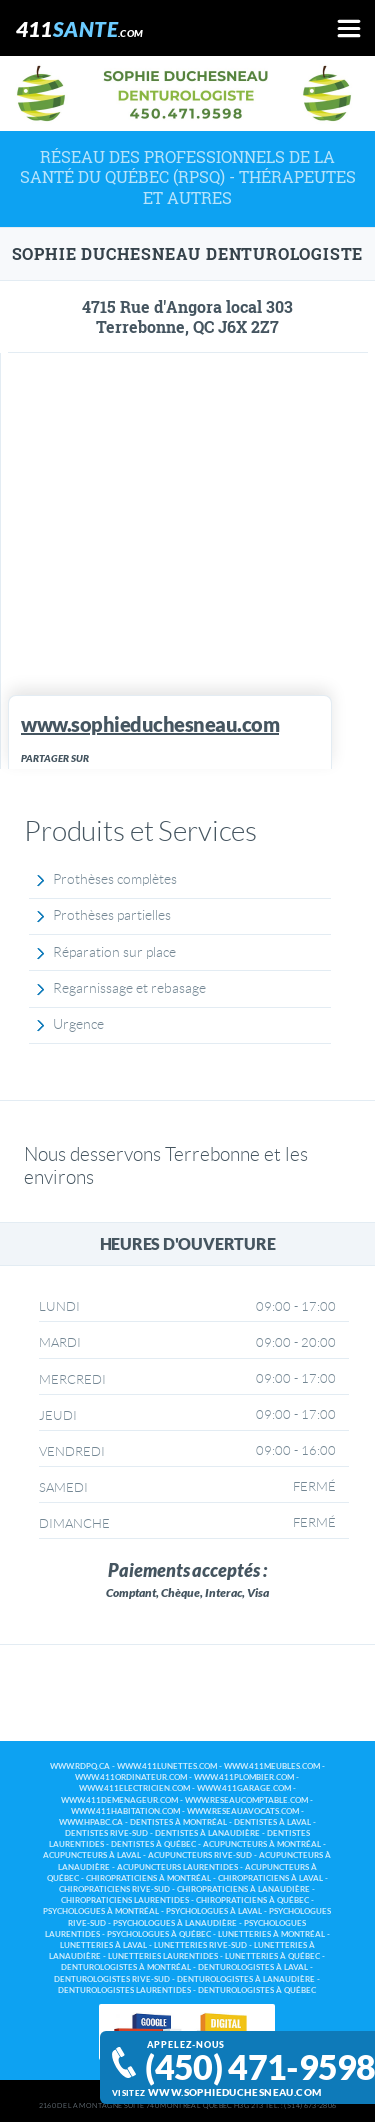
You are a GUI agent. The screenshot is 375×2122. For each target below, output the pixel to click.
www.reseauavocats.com (243, 1811)
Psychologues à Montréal (101, 1911)
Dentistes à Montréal (178, 1822)
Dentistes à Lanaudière (207, 1833)
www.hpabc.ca (91, 1822)
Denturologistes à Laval (253, 1967)
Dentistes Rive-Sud (106, 1833)
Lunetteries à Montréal (271, 1934)
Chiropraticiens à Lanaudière (243, 1889)
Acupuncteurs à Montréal (262, 1844)
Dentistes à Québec (153, 1844)
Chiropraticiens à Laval (270, 1878)
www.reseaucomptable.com (246, 1800)
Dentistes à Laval (272, 1822)
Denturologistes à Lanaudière (246, 1979)
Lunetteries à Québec (272, 1956)
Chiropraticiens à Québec (252, 1900)
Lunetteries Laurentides (163, 1956)
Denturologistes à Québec (257, 1990)
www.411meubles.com (272, 1766)
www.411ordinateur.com (131, 1777)
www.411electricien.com (134, 1788)
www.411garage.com (244, 1788)
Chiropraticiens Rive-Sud (114, 1889)
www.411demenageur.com (119, 1800)
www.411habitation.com (125, 1811)
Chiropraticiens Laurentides (125, 1900)
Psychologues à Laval (214, 1911)
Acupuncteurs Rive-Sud (200, 1855)
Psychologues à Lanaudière (175, 1923)
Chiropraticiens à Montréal (148, 1878)
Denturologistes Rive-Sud (112, 1979)
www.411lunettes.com (167, 1766)
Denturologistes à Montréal (126, 1967)
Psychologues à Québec (159, 1934)
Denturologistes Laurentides (124, 1990)
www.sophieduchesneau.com (234, 2092)
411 (80, 28)
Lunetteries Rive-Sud (200, 1945)
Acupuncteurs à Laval (92, 1855)
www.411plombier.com (244, 1777)
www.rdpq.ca (80, 1766)
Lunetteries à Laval (103, 1945)
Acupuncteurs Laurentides (177, 1867)
